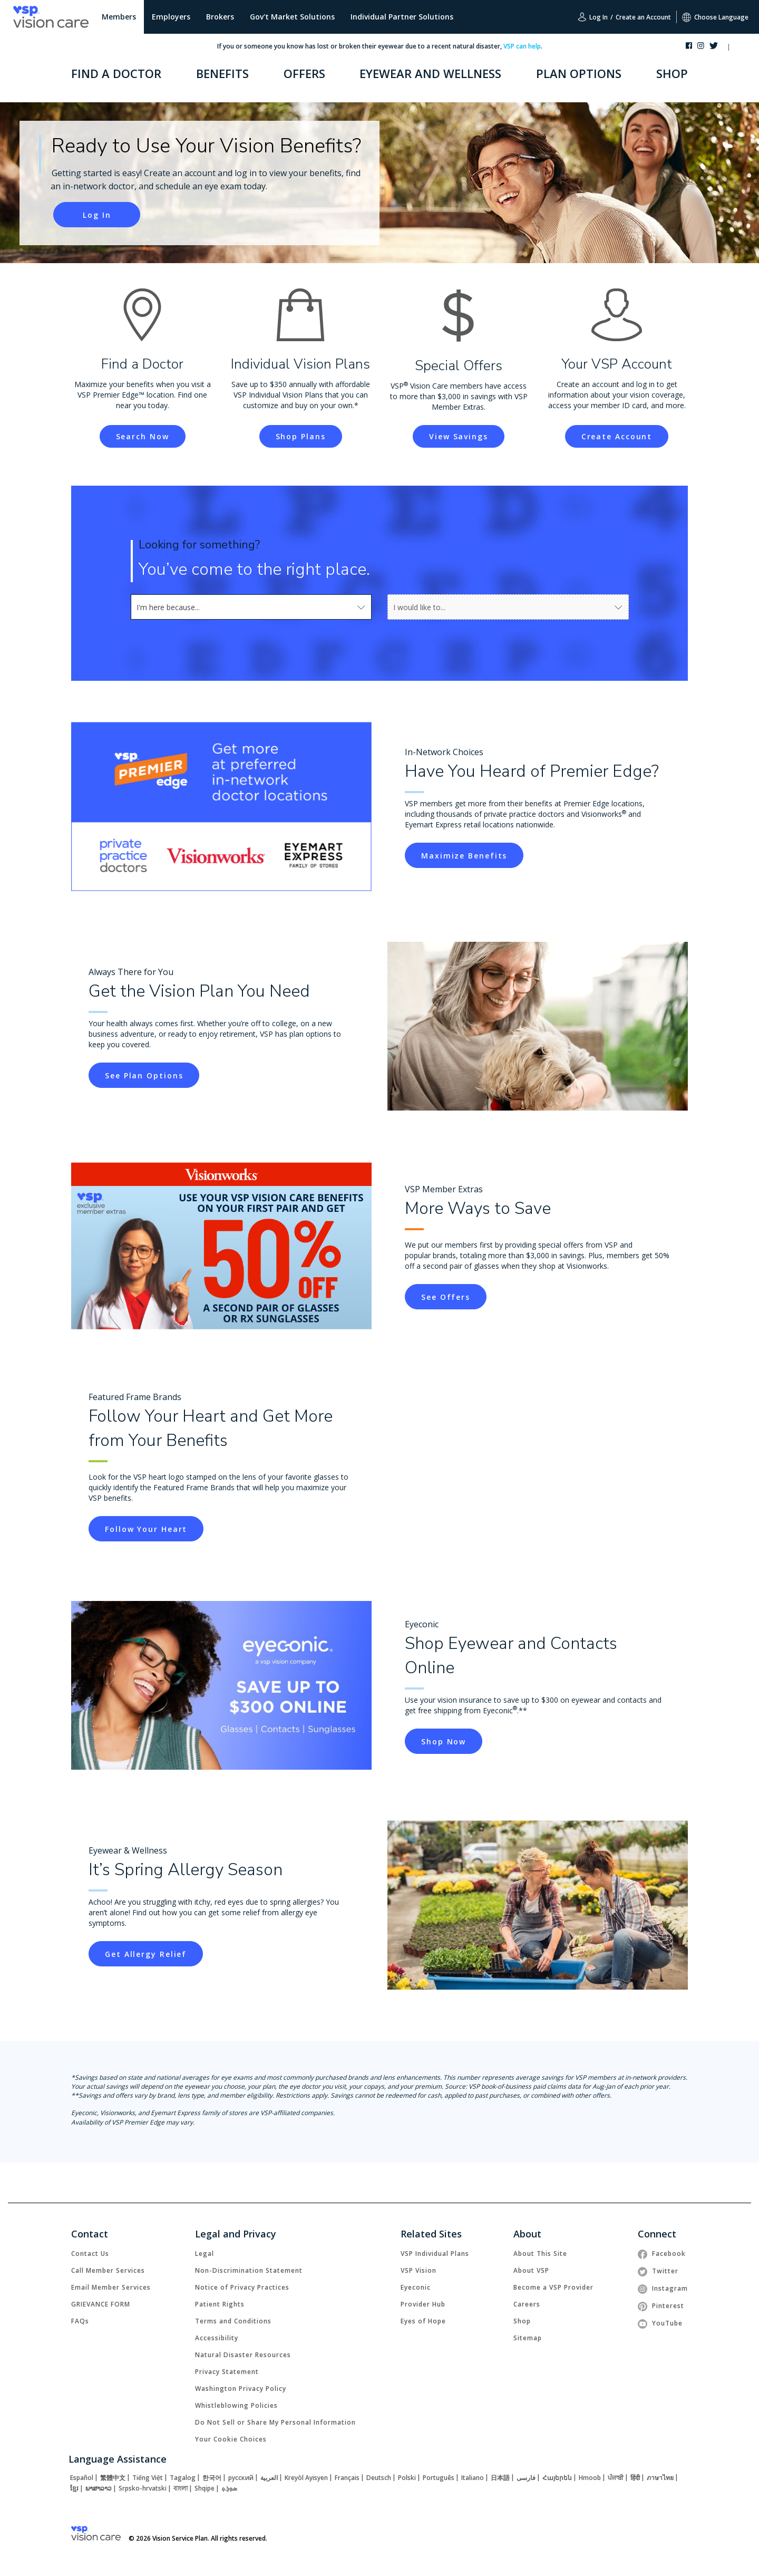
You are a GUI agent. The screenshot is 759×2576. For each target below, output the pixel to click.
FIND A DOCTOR (116, 73)
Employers (171, 17)
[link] (96, 214)
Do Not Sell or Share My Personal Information (275, 2422)
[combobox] (160, 606)
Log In (593, 17)
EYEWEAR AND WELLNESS (430, 73)
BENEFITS (222, 73)
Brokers (220, 17)
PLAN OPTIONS (578, 73)
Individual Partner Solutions (402, 17)
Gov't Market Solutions (292, 17)
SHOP (672, 73)
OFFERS (304, 73)
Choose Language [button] (715, 17)
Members (119, 17)
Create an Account (643, 17)
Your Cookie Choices (231, 2439)
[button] (738, 48)
